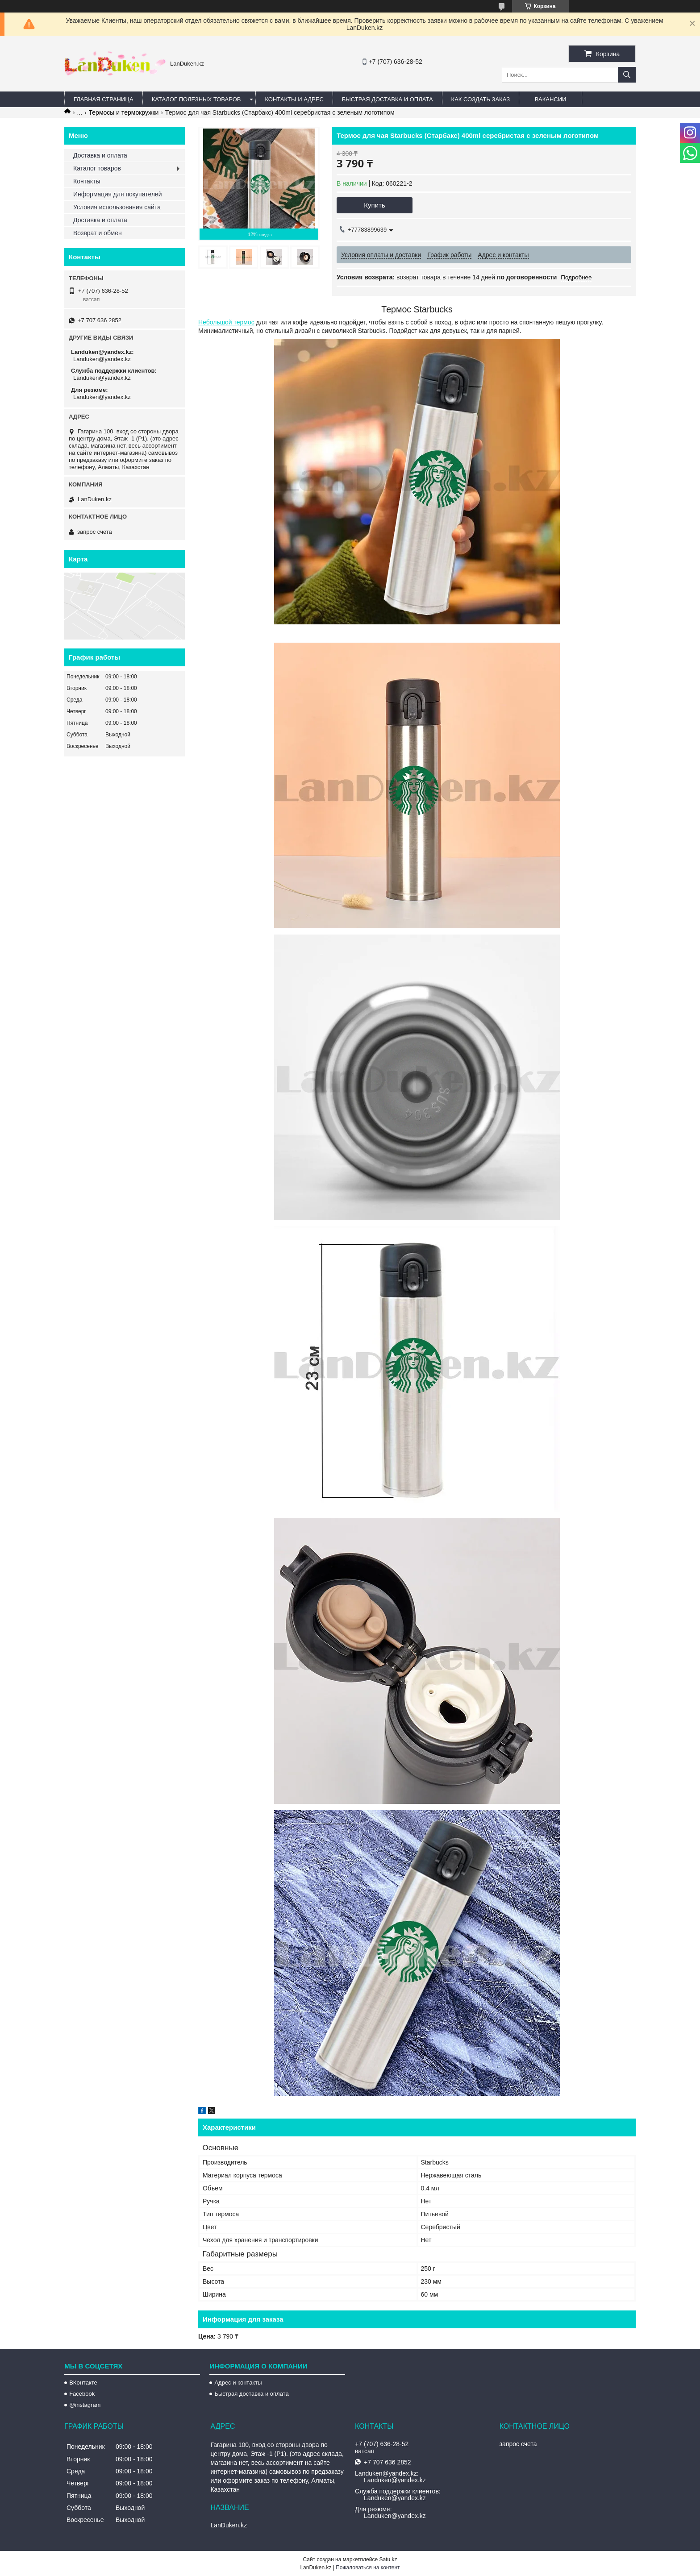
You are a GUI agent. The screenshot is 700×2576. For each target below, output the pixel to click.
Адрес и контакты (238, 2382)
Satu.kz (388, 2559)
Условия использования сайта (117, 207)
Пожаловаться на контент (368, 2567)
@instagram (84, 2404)
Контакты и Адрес (294, 99)
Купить (374, 205)
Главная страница (103, 99)
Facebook (82, 2393)
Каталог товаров (97, 168)
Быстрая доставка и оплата (251, 2393)
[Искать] (627, 75)
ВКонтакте (83, 2382)
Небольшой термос (226, 322)
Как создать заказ (480, 99)
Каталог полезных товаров (196, 99)
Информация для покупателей (117, 194)
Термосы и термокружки (124, 112)
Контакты (86, 181)
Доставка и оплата (100, 155)
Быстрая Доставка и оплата (387, 99)
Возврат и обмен (97, 233)
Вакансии (551, 99)
